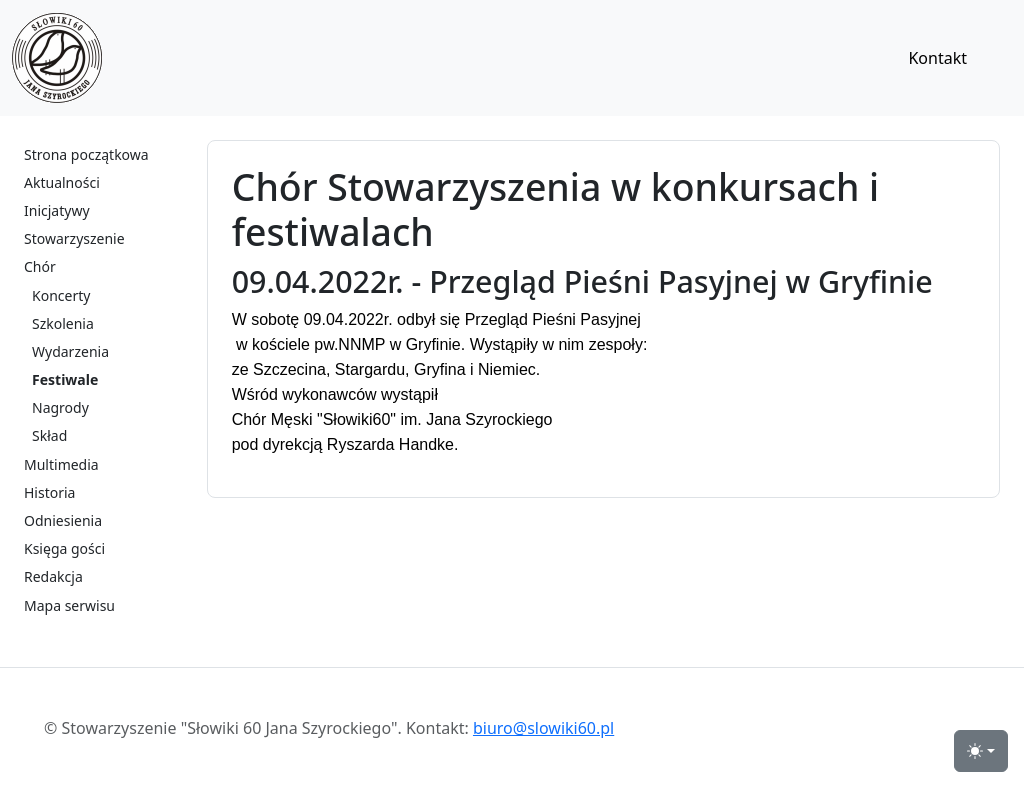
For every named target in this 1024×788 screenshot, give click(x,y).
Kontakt (937, 58)
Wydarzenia (70, 351)
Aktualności (62, 182)
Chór (40, 266)
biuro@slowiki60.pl (543, 728)
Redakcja (53, 576)
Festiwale (65, 379)
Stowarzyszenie (74, 238)
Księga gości (64, 548)
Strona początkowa (86, 154)
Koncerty (61, 295)
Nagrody (60, 407)
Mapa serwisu (69, 605)
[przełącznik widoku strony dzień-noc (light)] (981, 751)
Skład (49, 435)
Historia (49, 492)
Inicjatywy (57, 210)
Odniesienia (63, 520)
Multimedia (61, 464)
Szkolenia (63, 323)
